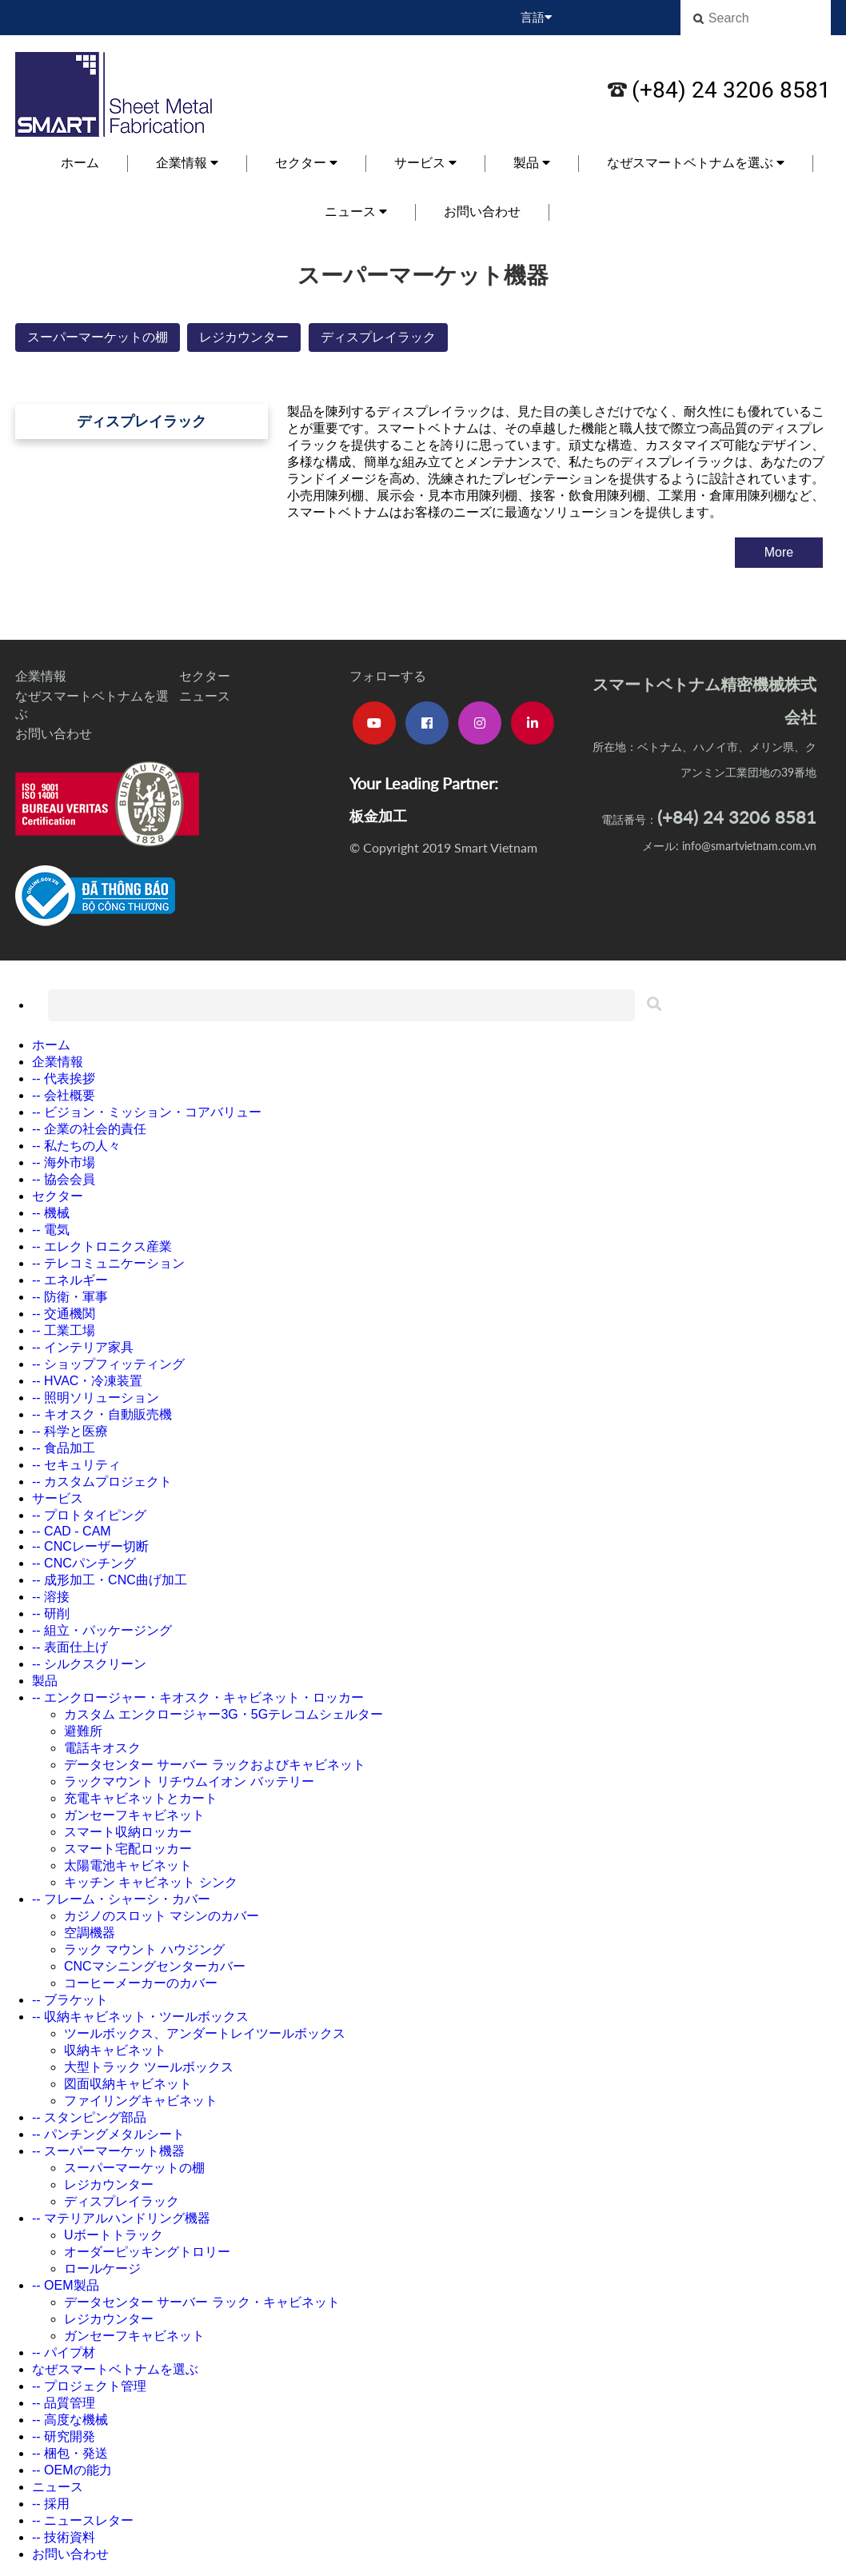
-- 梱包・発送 (70, 2453)
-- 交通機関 (63, 1313)
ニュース (356, 211)
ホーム (80, 162)
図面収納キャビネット (128, 2084)
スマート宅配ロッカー (128, 1848)
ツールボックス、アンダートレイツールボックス (204, 2033)
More (778, 552)
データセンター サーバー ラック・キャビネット (202, 2302)
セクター (306, 162)
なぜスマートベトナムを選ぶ (695, 162)
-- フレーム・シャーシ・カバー (121, 1899)
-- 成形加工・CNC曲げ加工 (109, 1580)
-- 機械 (51, 1213)
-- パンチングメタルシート (108, 2134)
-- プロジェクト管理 (89, 2386)
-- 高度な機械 (70, 2419)
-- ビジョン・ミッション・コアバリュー (146, 1112)
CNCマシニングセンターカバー (154, 1966)
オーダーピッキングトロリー (147, 2251)
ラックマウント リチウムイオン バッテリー (189, 1781)
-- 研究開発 (63, 2436)
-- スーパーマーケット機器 (108, 2151)
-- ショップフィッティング (108, 1364)
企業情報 (187, 162)
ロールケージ (102, 2268)
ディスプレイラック (378, 337)
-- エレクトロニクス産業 (102, 1246)
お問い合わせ (482, 211)
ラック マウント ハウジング (144, 1949)
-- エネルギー (70, 1280)
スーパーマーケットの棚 (97, 337)
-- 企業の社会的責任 (89, 1129)
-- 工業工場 (63, 1330)
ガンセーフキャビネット (134, 1815)
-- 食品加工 (63, 1448)
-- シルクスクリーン (89, 1664)
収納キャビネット (115, 2050)
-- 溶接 (51, 1597)
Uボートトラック (113, 2235)
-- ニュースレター (83, 2520)
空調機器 (89, 1932)
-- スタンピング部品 (89, 2117)
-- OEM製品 (65, 2285)
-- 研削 (51, 1613)
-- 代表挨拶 (63, 1078)
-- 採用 (51, 2503)
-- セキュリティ (76, 1465)
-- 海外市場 (63, 1162)
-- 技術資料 (63, 2537)
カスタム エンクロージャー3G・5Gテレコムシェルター (223, 1714)
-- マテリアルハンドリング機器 (121, 2218)
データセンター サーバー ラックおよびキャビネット (214, 1764)
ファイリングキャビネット (140, 2100)
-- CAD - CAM (71, 1531)
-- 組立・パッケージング (102, 1630)
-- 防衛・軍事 (70, 1297)
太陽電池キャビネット (128, 1865)
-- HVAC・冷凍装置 (87, 1381)
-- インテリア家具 (83, 1347)
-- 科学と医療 (70, 1431)
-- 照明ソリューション (95, 1397)
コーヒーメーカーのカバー (140, 1983)
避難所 (83, 1731)
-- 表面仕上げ (70, 1647)
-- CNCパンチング (84, 1563)
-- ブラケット (70, 2000)
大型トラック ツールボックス (148, 2067)
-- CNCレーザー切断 (90, 1546)
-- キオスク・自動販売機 (102, 1414)
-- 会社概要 (63, 1095)
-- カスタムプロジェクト (102, 1481)
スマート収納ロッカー (128, 1832)
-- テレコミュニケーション (108, 1263)
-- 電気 (51, 1229)
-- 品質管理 (63, 2403)
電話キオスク (102, 1748)
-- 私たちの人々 (76, 1145)
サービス (425, 162)
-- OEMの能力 (72, 2470)
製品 (531, 162)
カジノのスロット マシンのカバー (161, 1916)
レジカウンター (244, 337)
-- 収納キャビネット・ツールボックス (140, 2016)
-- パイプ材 (63, 2352)
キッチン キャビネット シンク (150, 1882)
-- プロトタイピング (89, 1515)
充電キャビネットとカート (140, 1798)
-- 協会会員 (63, 1179)
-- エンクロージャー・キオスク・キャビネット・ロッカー (198, 1697)
